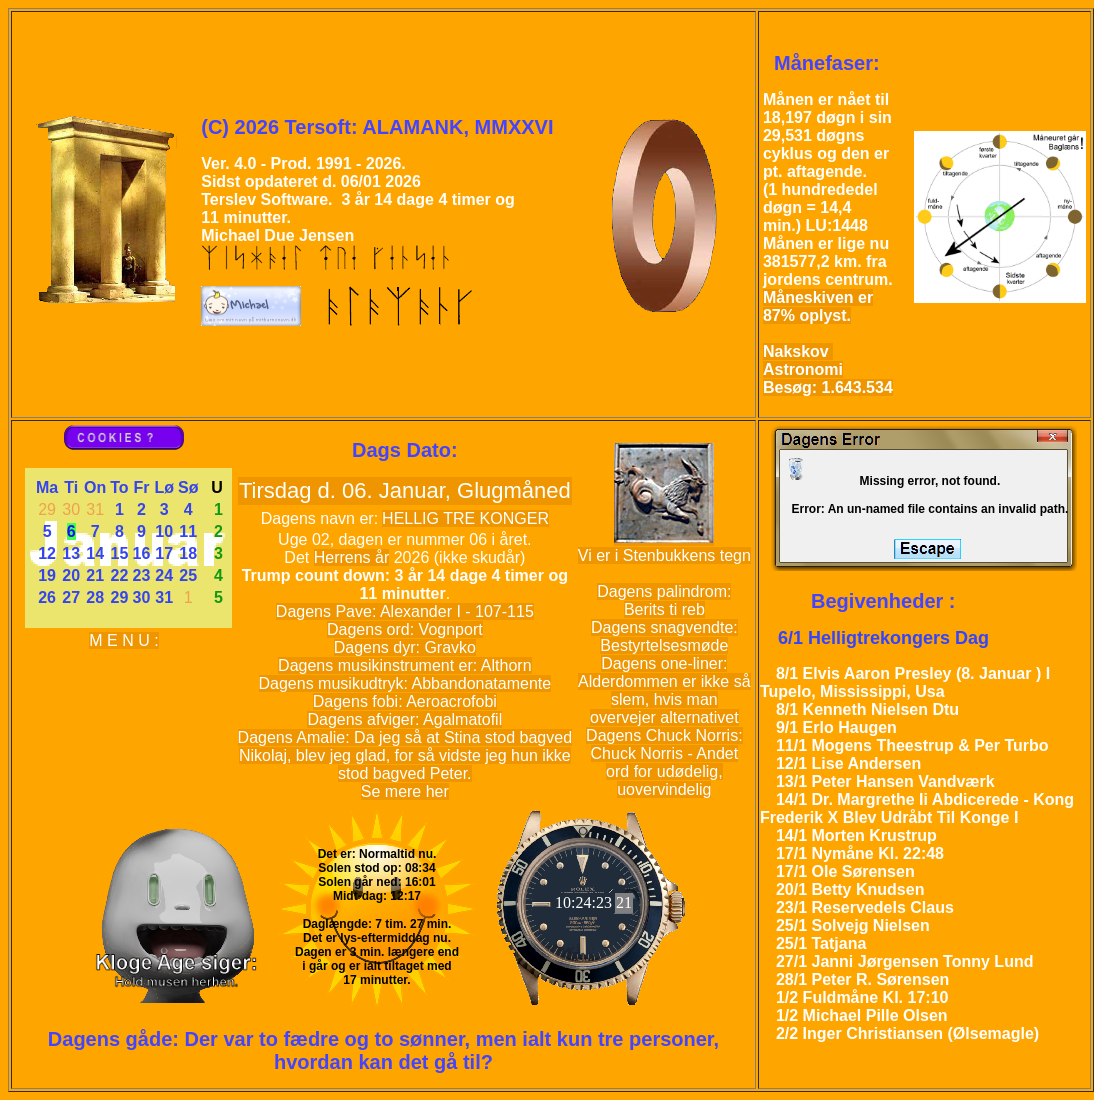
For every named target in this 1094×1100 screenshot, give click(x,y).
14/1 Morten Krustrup (856, 835)
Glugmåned (514, 490)
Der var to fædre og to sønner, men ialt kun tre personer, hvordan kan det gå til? (452, 1050)
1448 (850, 225)
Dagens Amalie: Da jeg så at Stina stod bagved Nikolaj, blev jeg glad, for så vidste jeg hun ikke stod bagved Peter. (405, 755)
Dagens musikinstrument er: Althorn (404, 665)
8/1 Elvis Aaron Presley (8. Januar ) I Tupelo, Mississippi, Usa (905, 682)
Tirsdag (278, 490)
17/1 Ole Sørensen (845, 871)
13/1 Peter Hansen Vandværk (885, 781)
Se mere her (405, 791)
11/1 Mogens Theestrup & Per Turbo (912, 745)
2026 (412, 557)
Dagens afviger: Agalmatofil (404, 719)
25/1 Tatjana (821, 943)
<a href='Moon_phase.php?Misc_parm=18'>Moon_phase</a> (996, 213)
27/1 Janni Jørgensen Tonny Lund (905, 961)
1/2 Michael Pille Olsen (862, 1015)
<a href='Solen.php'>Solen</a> (377, 907)
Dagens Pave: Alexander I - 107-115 (405, 611)
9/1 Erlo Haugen (836, 727)
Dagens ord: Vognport (405, 629)
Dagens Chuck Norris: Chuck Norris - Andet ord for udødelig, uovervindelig (664, 762)
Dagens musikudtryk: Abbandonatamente (405, 683)
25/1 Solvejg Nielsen (853, 925)
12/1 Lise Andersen (848, 763)
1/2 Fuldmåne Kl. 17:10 (862, 997)
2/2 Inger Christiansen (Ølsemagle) (907, 1033)
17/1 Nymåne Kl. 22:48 (860, 853)
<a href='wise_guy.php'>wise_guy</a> (173, 907)
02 (321, 539)
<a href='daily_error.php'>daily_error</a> (923, 497)
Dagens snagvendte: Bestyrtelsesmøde (664, 636)
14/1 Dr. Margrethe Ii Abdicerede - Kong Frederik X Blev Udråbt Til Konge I (917, 808)
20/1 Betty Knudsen (850, 889)
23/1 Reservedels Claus (865, 907)
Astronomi (803, 369)
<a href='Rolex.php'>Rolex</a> (592, 907)
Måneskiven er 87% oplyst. (818, 306)
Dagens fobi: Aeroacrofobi (405, 701)
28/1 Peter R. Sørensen (862, 979)
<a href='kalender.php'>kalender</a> (128, 548)
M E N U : (123, 640)
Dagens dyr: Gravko (405, 647)
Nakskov (798, 351)
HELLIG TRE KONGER (465, 518)
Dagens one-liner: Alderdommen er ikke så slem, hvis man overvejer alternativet (664, 690)
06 (354, 490)
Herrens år (352, 557)
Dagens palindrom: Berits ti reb (664, 600)
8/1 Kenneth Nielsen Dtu (867, 709)
